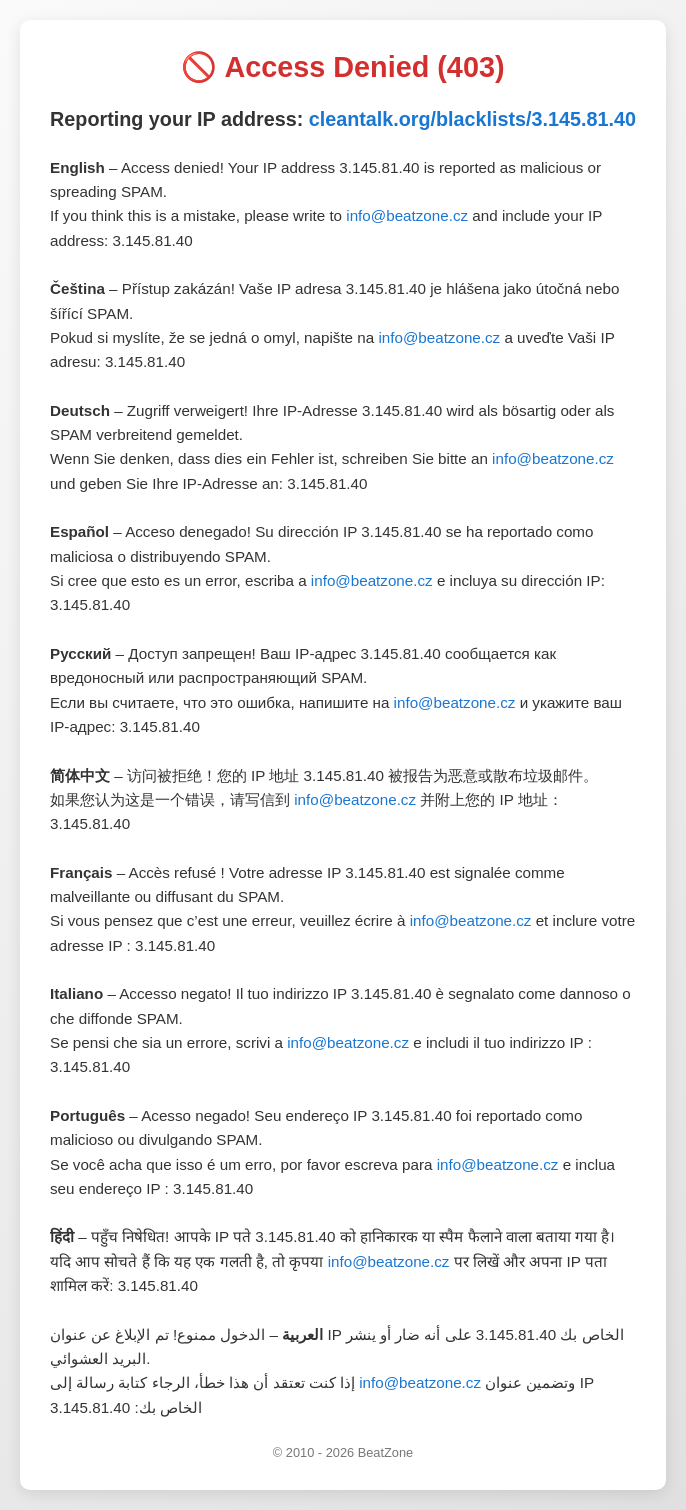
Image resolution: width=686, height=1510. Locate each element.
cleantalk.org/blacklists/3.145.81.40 (472, 119)
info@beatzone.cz (407, 215)
